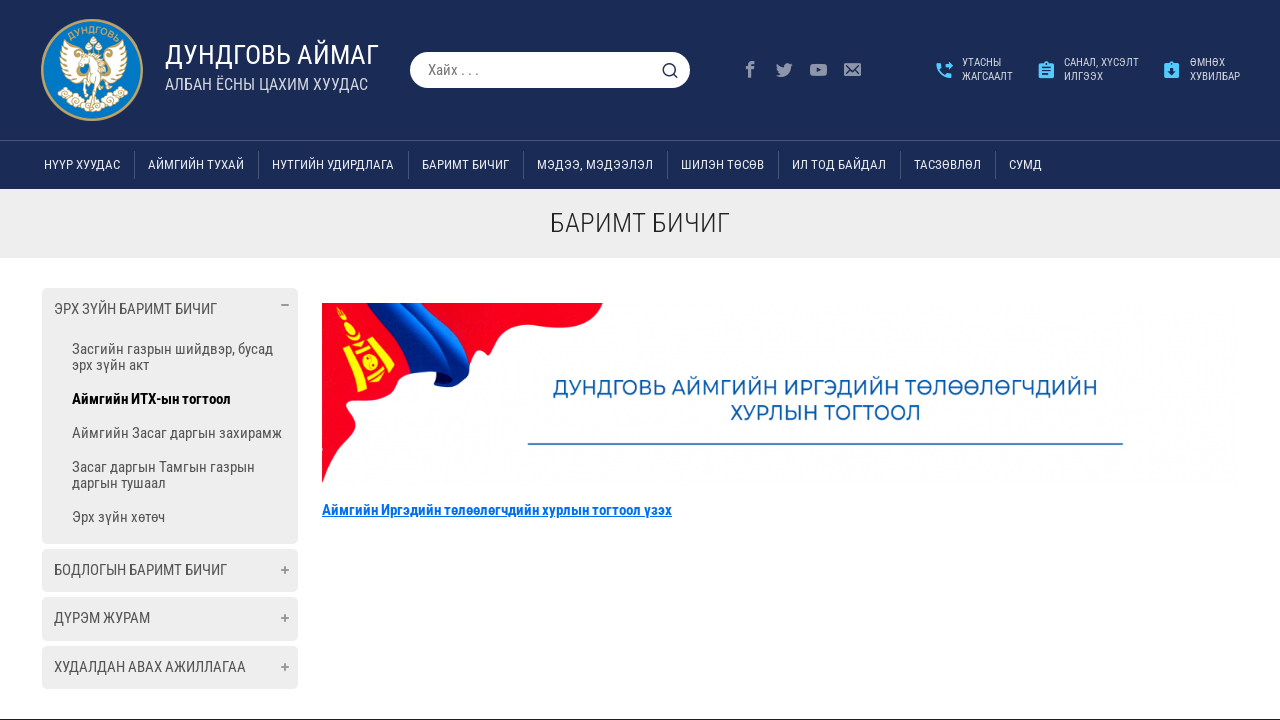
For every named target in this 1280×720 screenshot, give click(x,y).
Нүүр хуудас (82, 164)
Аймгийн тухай (196, 164)
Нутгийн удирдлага (333, 164)
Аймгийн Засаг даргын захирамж (177, 433)
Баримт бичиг (465, 164)
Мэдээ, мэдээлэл (595, 164)
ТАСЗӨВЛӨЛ (947, 164)
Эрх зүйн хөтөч (118, 517)
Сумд (1025, 164)
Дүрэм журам (102, 618)
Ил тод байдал (839, 164)
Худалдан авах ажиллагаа (150, 667)
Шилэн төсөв (722, 164)
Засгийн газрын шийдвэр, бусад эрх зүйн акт (172, 357)
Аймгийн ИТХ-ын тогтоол (151, 399)
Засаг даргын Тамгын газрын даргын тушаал (163, 475)
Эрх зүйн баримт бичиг (135, 309)
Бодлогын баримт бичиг (140, 570)
